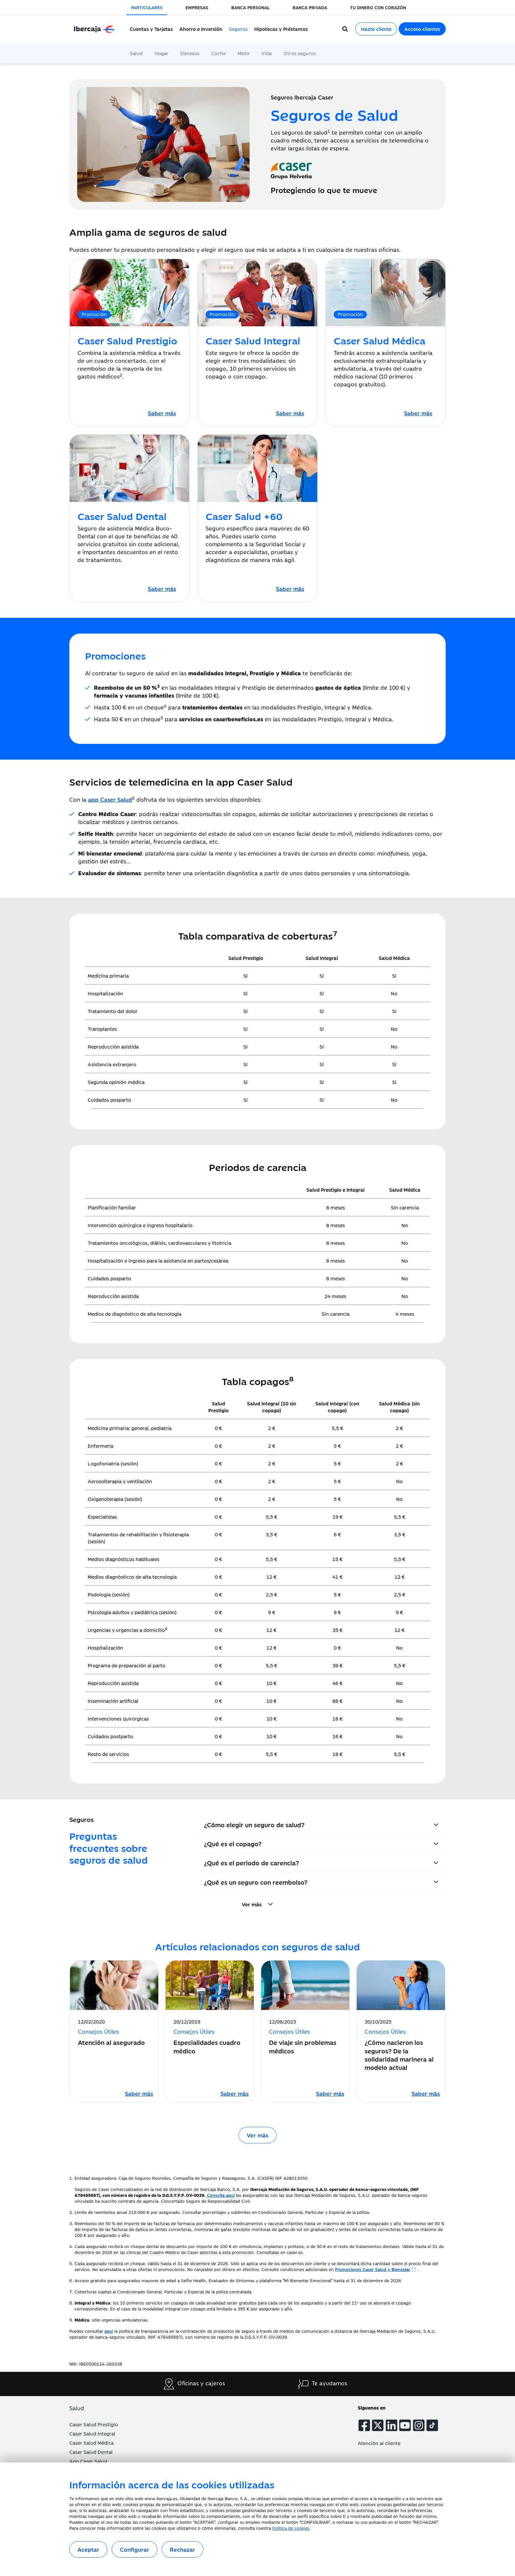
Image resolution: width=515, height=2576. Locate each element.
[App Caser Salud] (110, 799)
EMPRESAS (197, 7)
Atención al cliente (379, 2442)
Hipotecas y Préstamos (281, 28)
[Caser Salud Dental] (162, 588)
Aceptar (88, 2549)
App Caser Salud (88, 2460)
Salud (136, 53)
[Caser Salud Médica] (418, 413)
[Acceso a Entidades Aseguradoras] (221, 2195)
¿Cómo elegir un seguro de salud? (254, 1824)
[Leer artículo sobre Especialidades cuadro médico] (234, 2093)
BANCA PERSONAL (250, 7)
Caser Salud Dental (91, 2451)
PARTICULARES (147, 7)
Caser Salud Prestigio (93, 2424)
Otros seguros (299, 53)
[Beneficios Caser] (376, 2269)
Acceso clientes (422, 28)
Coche (218, 53)
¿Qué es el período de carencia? (251, 1862)
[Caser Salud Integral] (290, 413)
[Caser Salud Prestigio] (162, 413)
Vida (266, 53)
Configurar (134, 2549)
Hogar (161, 53)
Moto (243, 53)
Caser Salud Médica (91, 2442)
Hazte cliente (376, 28)
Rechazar (182, 2549)
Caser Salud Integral (92, 2433)
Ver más (257, 2135)
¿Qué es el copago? (232, 1843)
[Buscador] (345, 29)
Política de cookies (290, 2528)
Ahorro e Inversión (200, 28)
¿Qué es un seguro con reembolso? (255, 1881)
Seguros (238, 28)
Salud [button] (76, 2408)
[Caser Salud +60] (290, 588)
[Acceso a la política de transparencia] (108, 2331)
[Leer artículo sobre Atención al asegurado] (139, 2093)
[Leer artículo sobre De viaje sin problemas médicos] (330, 2093)
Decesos (189, 53)
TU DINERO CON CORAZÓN (378, 7)
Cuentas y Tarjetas (151, 28)
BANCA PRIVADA (310, 7)
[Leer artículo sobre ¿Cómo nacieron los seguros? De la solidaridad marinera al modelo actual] (426, 2093)
